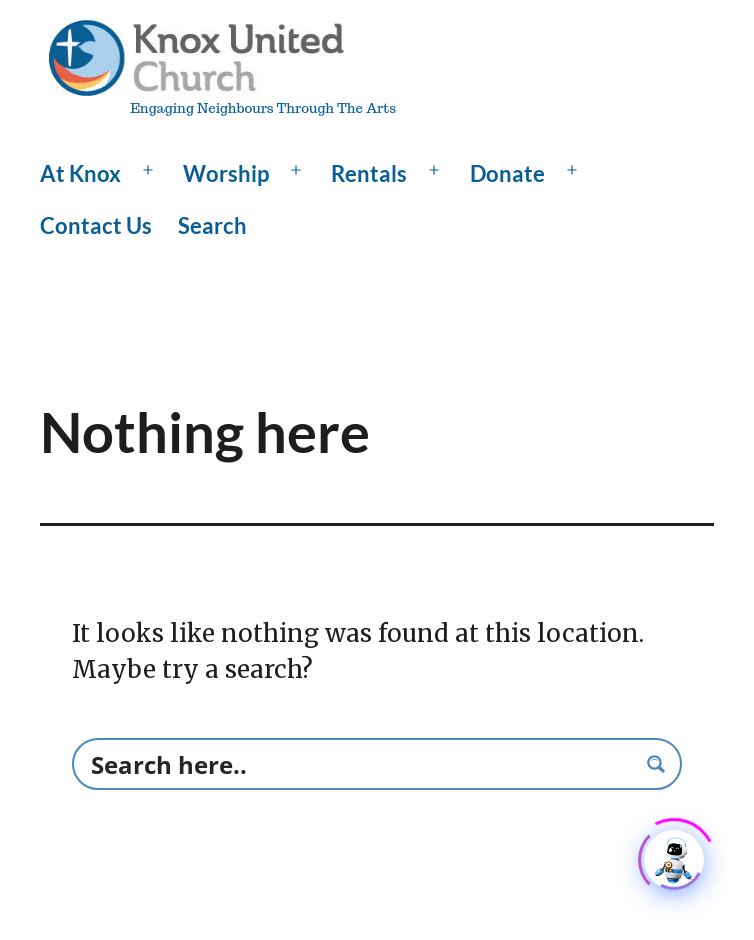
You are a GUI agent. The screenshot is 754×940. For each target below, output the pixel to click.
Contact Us (96, 225)
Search (212, 225)
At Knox (80, 173)
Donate (507, 173)
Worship (226, 173)
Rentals (369, 173)
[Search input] (360, 764)
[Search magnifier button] (656, 764)
